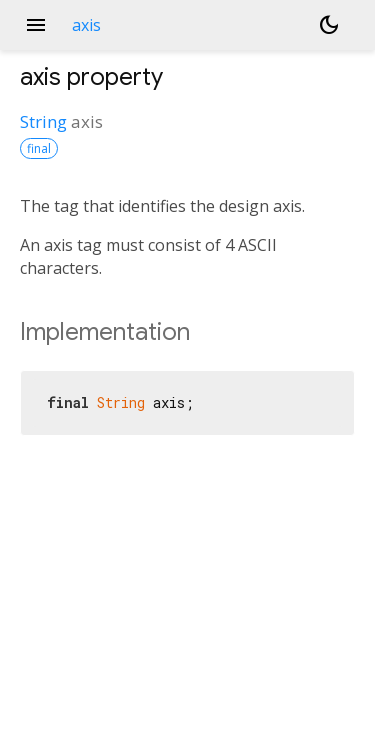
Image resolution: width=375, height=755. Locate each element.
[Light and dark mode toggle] (329, 25)
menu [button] (36, 25)
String (43, 121)
